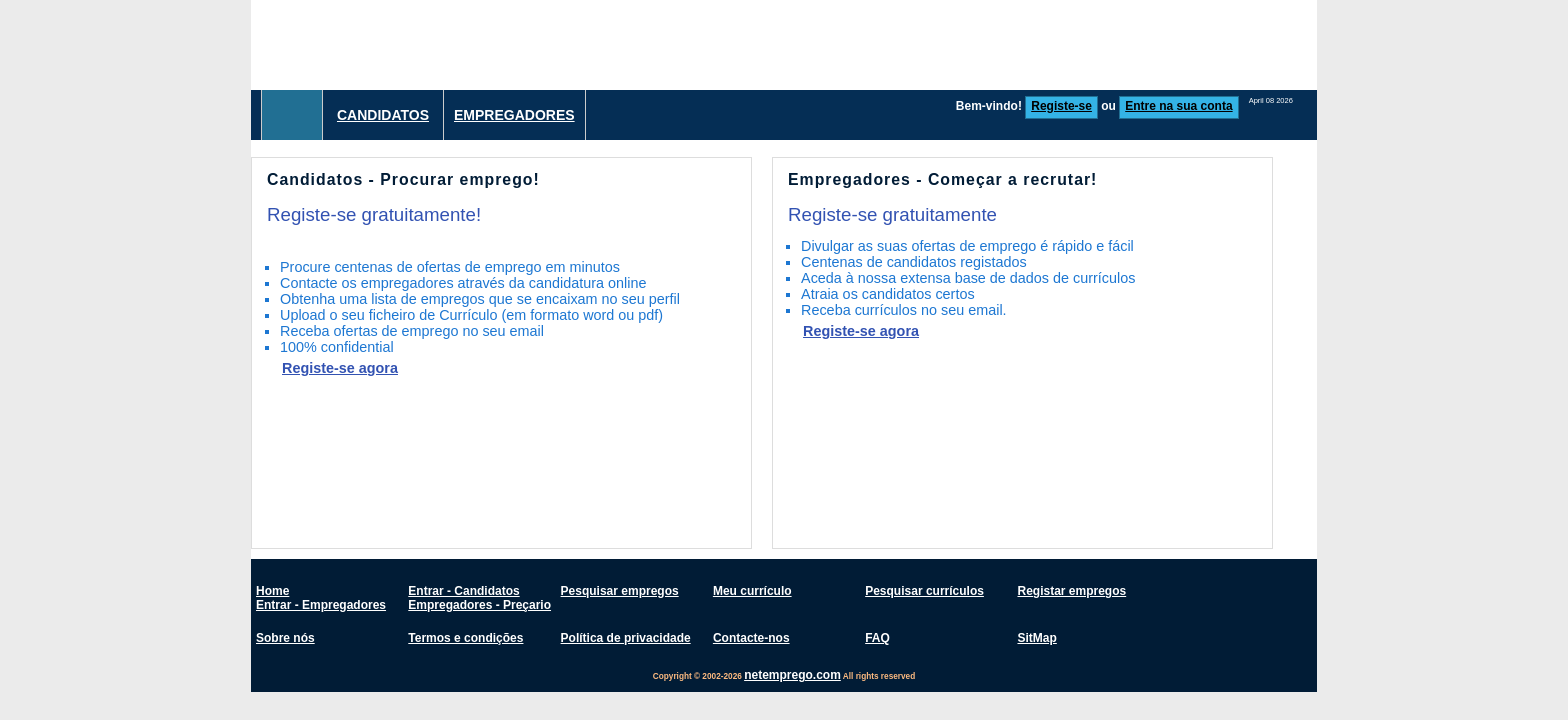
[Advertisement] (953, 45)
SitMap (1036, 638)
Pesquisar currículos (924, 591)
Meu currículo (752, 591)
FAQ (877, 638)
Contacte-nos (751, 638)
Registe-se (1061, 106)
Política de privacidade (626, 638)
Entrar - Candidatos (463, 591)
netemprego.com (792, 675)
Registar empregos (1071, 591)
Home (272, 591)
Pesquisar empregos (620, 591)
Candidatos (383, 115)
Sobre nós (285, 638)
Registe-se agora (340, 368)
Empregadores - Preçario (479, 605)
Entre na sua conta (1178, 106)
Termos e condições (465, 638)
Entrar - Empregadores (321, 605)
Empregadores (514, 115)
